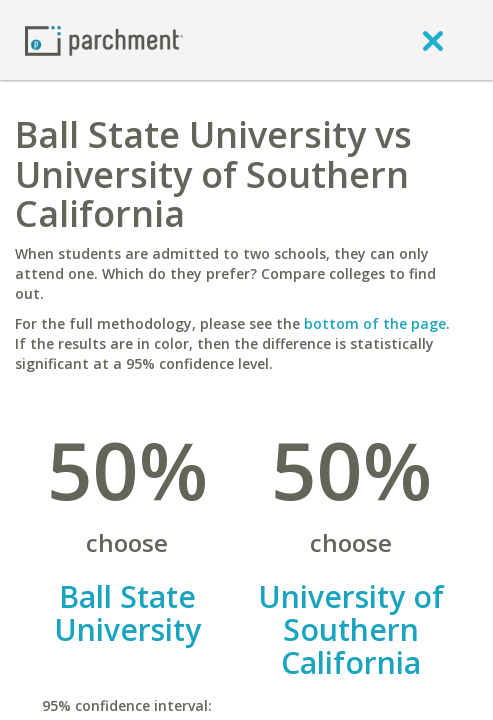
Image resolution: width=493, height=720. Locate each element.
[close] (433, 40)
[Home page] (104, 39)
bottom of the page (375, 323)
